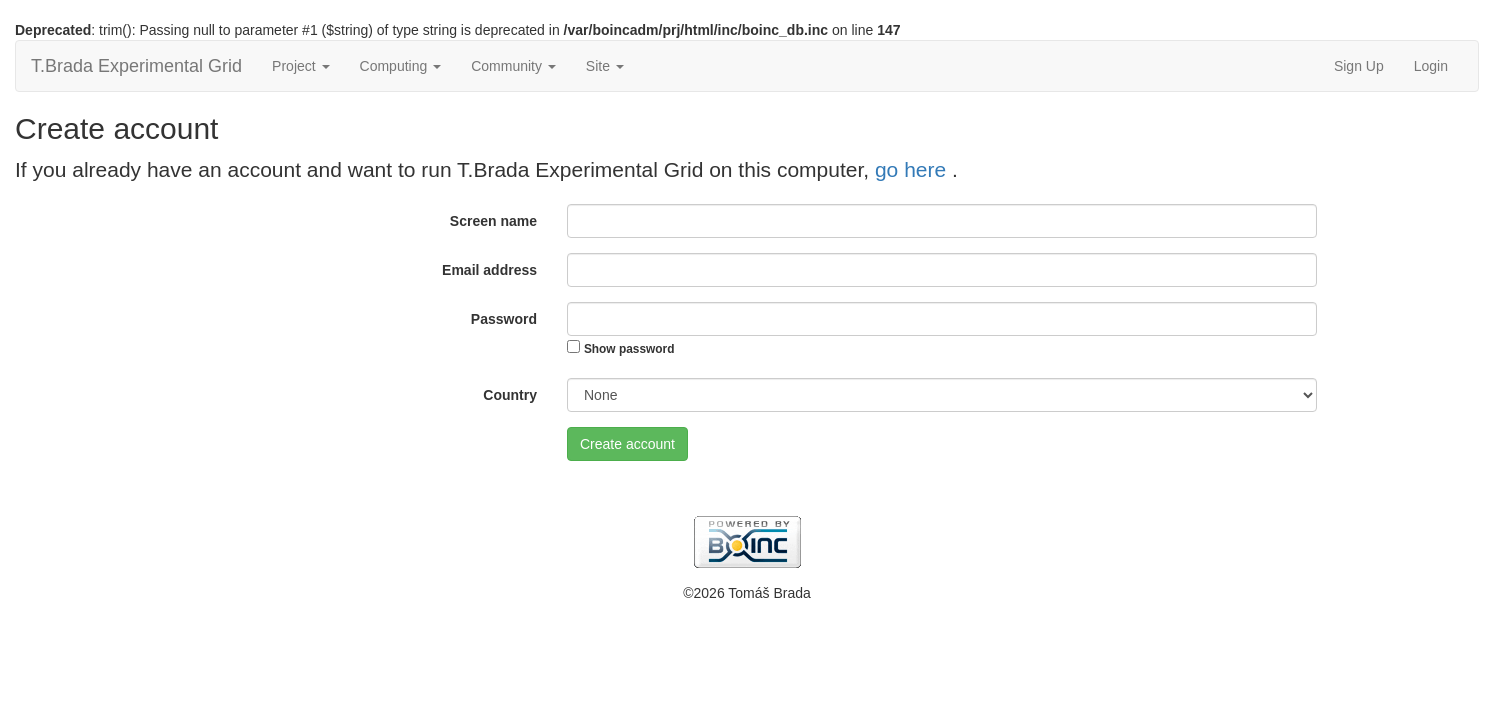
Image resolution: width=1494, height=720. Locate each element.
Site (605, 66)
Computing (401, 66)
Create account (627, 444)
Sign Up (1359, 66)
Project (300, 66)
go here (913, 169)
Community (513, 66)
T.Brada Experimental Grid (136, 66)
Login (1431, 66)
